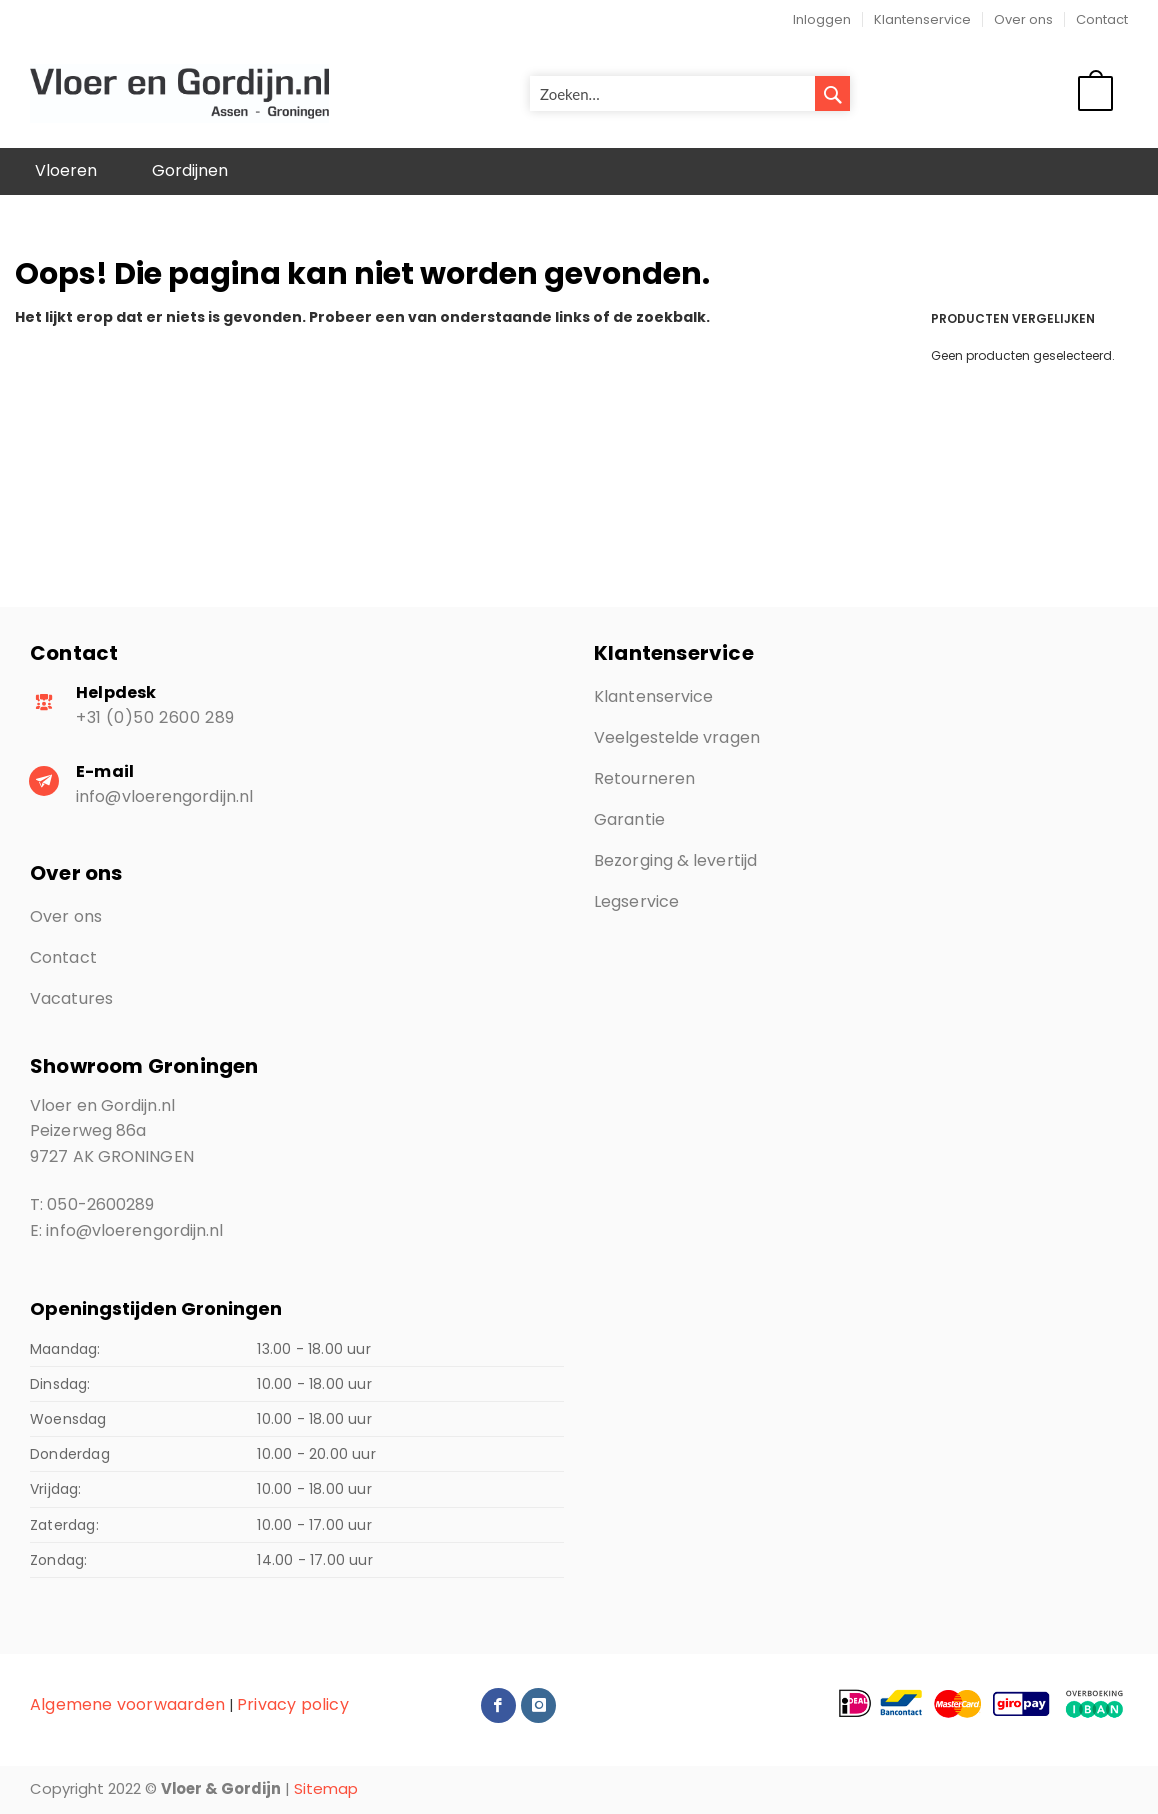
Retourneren (644, 778)
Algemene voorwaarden (127, 1704)
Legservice (636, 901)
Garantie (629, 819)
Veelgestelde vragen (677, 737)
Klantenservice (922, 19)
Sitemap (326, 1788)
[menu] (579, 171)
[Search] (832, 93)
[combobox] (690, 93)
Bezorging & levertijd (675, 860)
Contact (1102, 19)
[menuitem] (66, 171)
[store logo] (179, 94)
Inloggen (822, 19)
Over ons (1023, 19)
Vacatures (71, 998)
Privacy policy (293, 1704)
